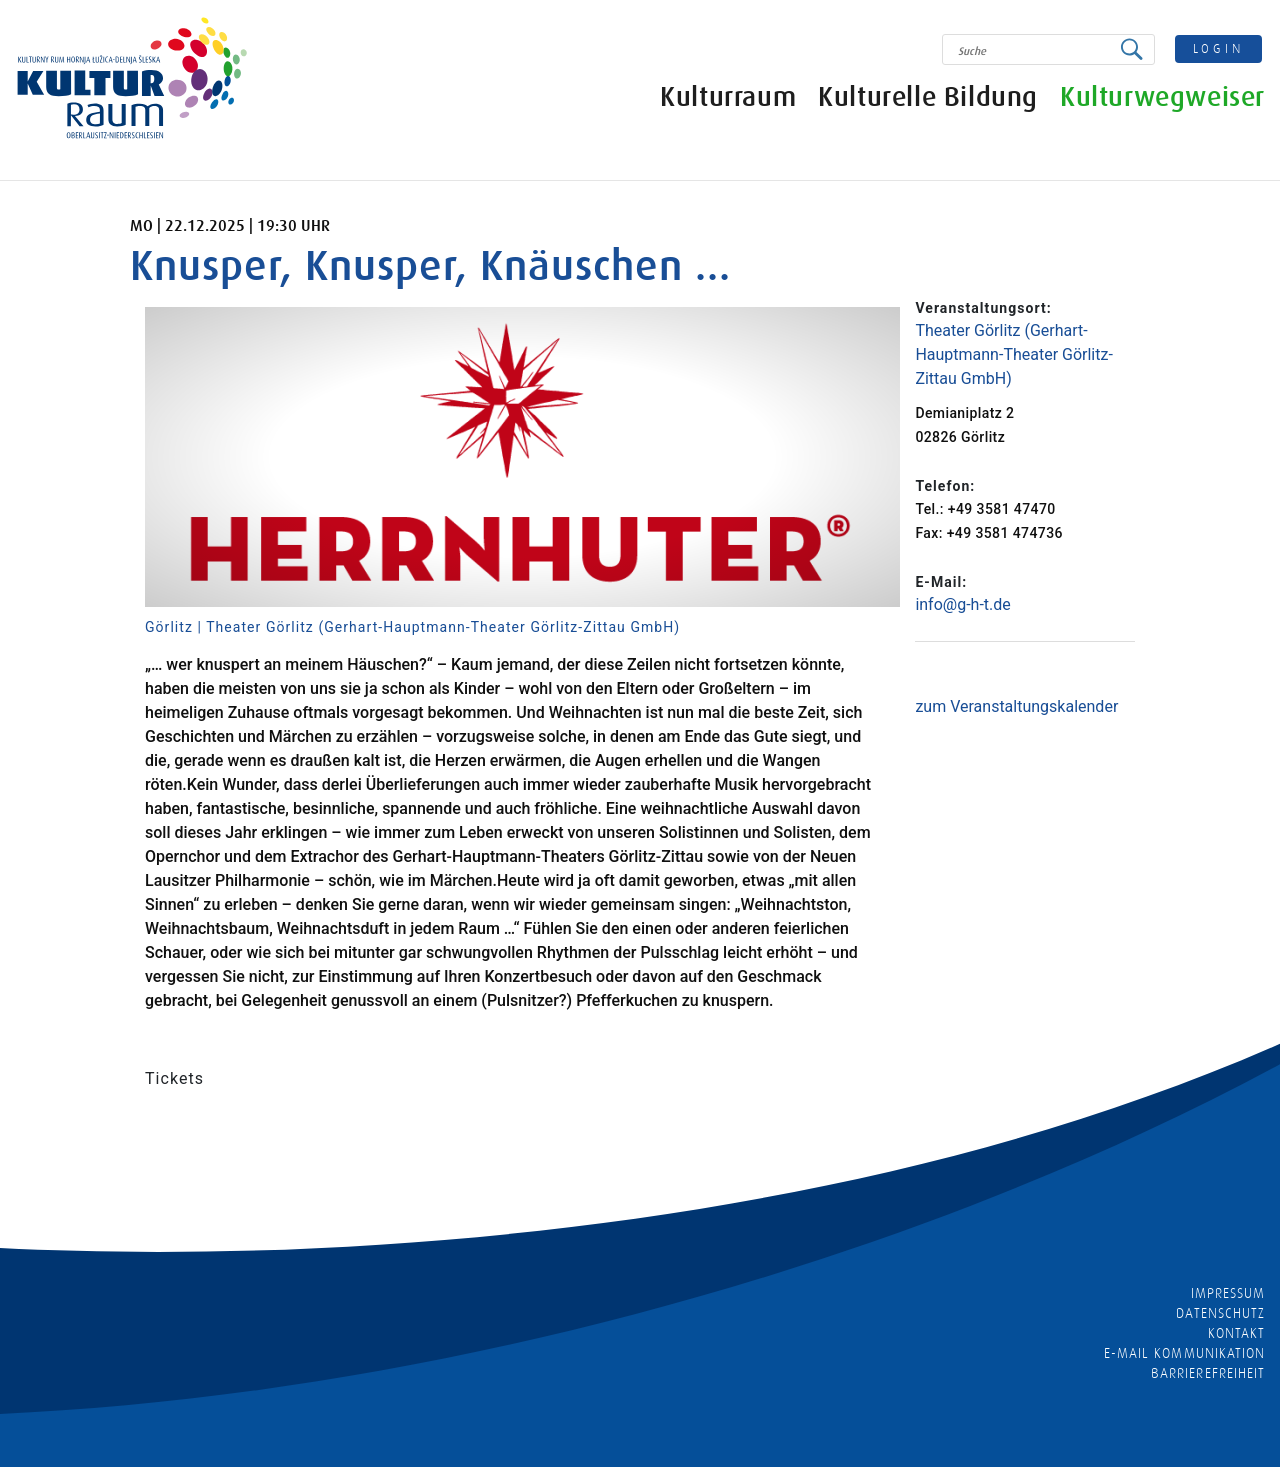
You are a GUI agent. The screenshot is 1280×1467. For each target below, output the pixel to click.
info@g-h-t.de (962, 604)
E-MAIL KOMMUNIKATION (1184, 1353)
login (1219, 48)
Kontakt (1236, 1333)
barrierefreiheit (1208, 1373)
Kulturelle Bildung (928, 97)
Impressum (1228, 1293)
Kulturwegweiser (1162, 97)
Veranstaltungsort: (983, 308)
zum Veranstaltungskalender (1016, 706)
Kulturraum (728, 97)
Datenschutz (1220, 1313)
